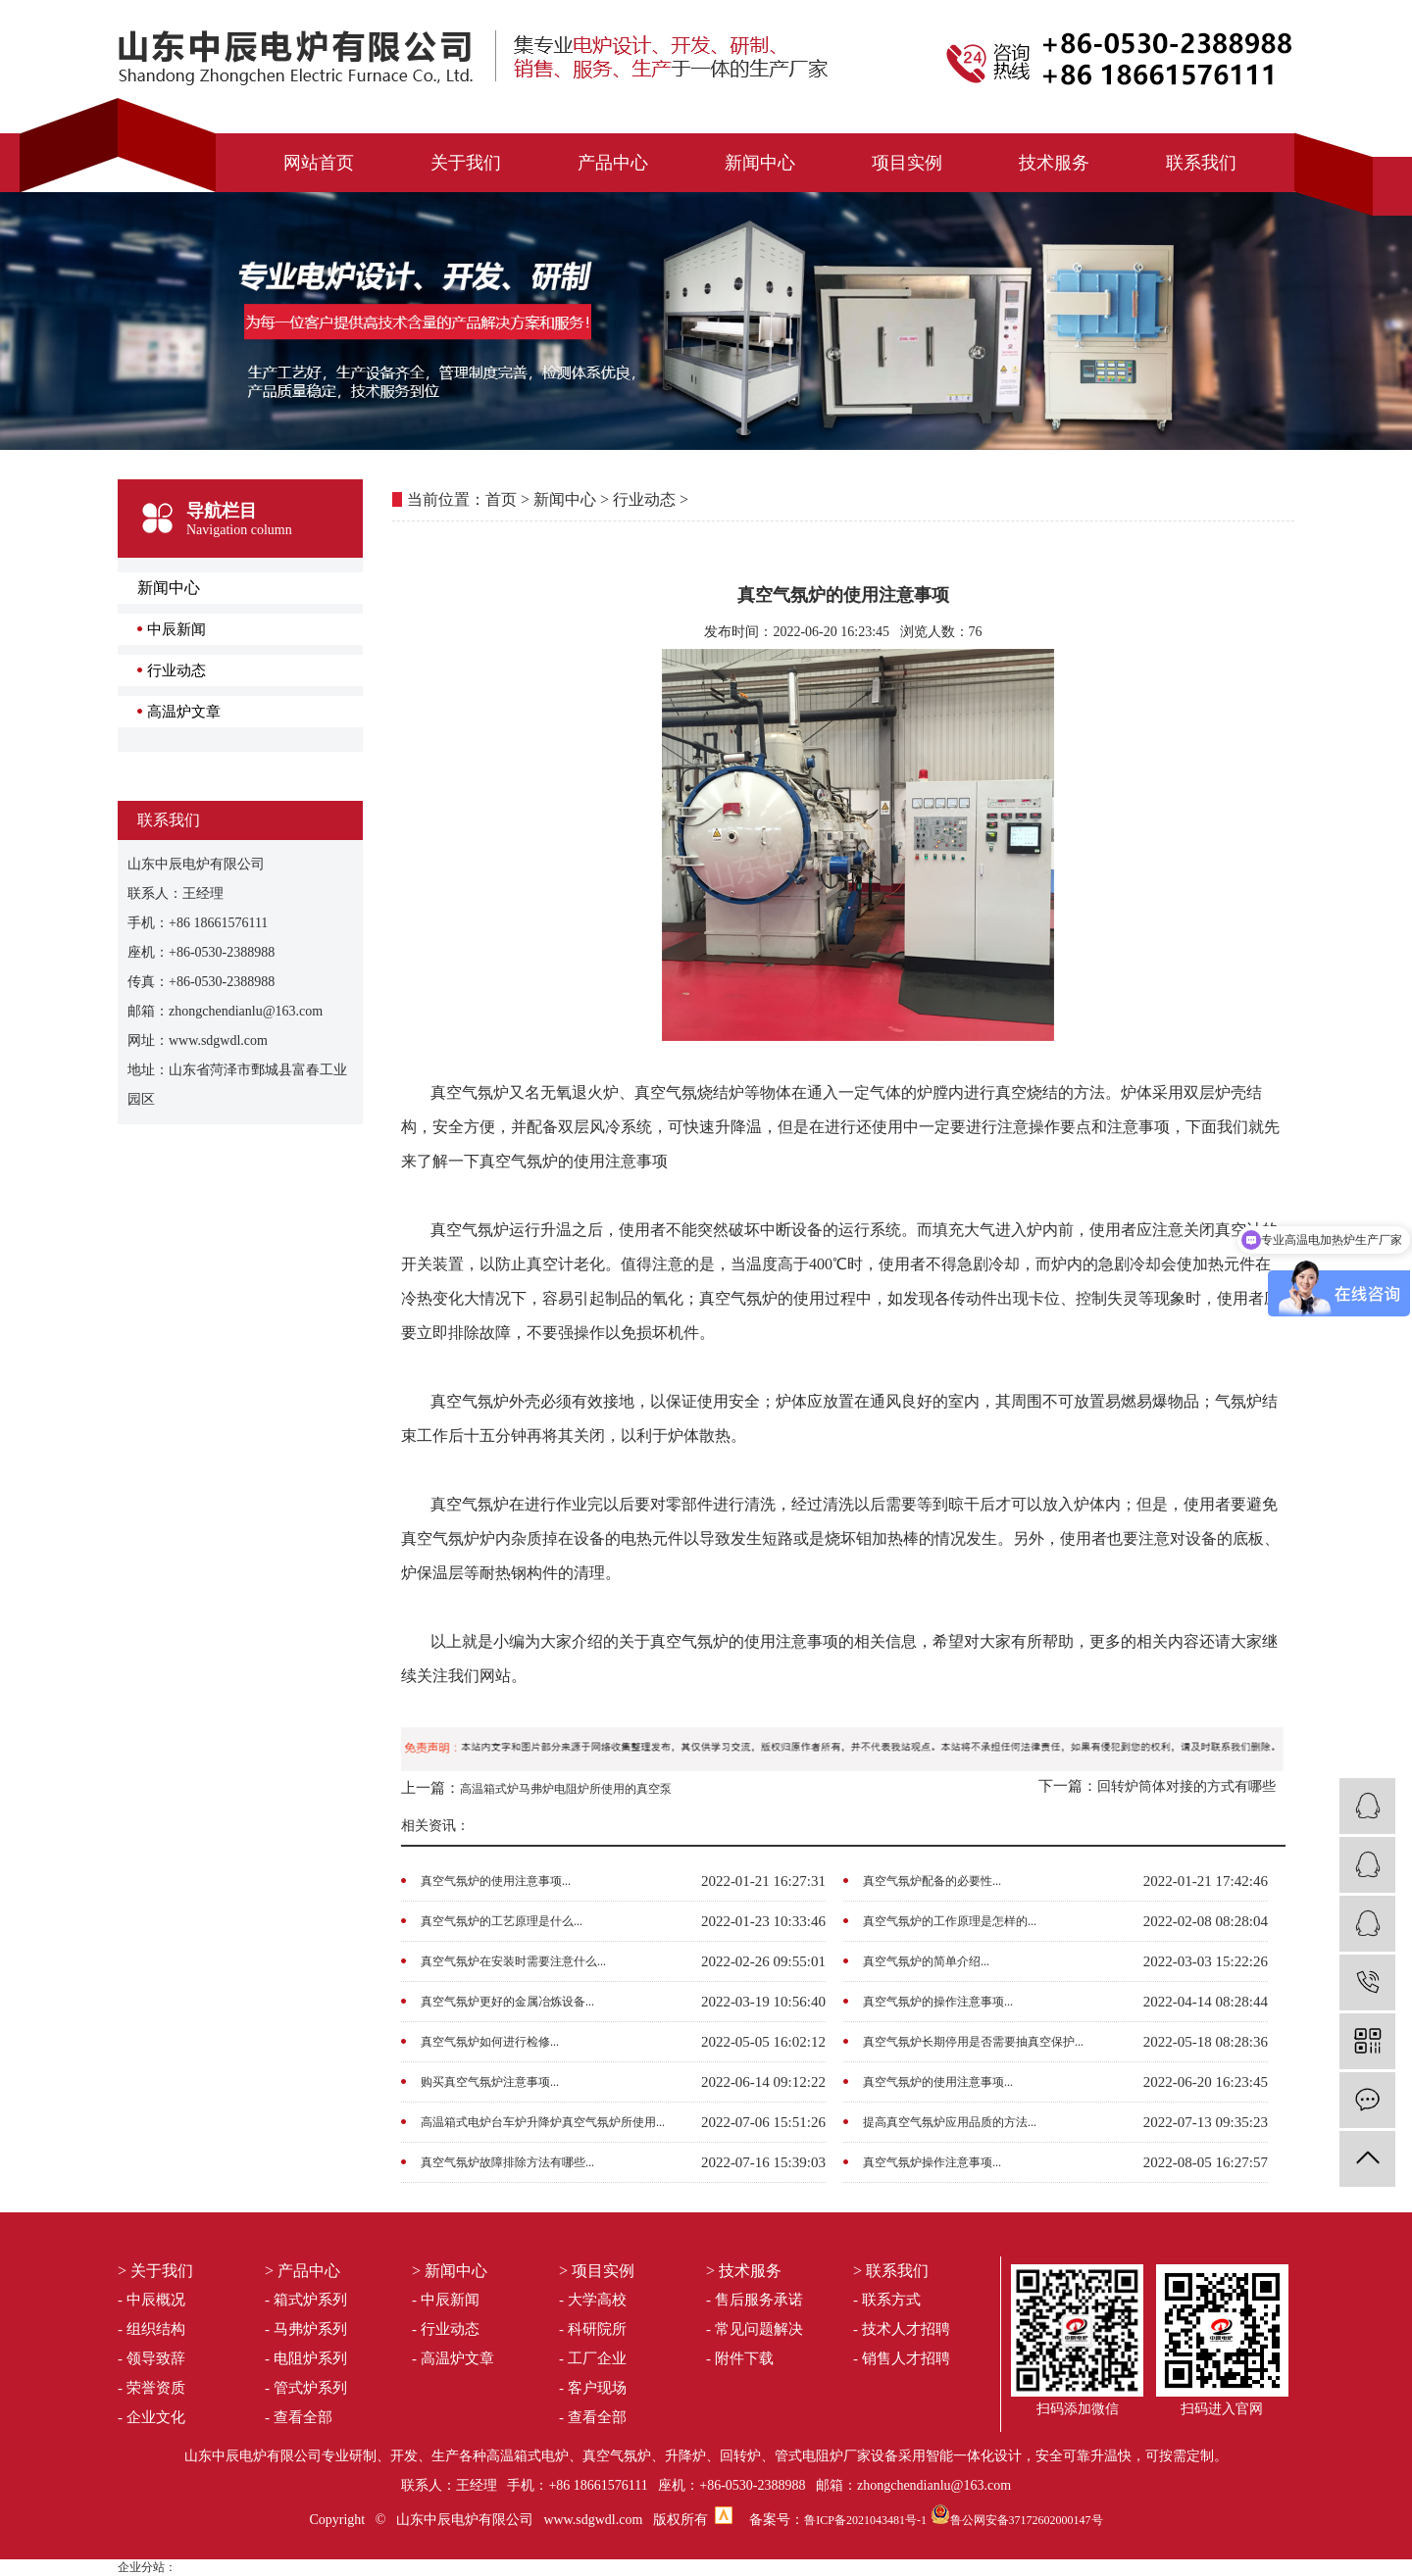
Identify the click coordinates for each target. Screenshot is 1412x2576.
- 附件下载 (740, 2358)
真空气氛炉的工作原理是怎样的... (949, 1921)
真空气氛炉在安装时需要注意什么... (513, 1961)
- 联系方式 (887, 2299)
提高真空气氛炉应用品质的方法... (949, 2122)
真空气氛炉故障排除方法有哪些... (507, 2162)
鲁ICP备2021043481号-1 (865, 2520)
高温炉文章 (184, 711)
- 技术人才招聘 (901, 2329)
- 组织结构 (151, 2329)
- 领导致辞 (151, 2358)
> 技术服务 (744, 2270)
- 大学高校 (593, 2299)
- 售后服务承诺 (754, 2299)
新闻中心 (760, 163)
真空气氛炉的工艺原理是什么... (501, 1921)
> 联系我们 (891, 2270)
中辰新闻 (176, 629)
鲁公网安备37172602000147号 (1026, 2520)
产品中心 (613, 163)
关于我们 (465, 163)
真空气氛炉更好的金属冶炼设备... (507, 2001)
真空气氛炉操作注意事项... (932, 2162)
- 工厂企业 (593, 2358)
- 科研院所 (593, 2329)
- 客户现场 (593, 2388)
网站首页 (318, 163)
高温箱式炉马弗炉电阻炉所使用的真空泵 (566, 1789)
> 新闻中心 (449, 2270)
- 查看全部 (298, 2417)
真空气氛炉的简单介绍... (926, 1961)
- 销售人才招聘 (901, 2358)
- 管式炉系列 (306, 2388)
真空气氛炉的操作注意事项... (938, 2001)
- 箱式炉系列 (306, 2299)
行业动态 (176, 670)
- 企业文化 (151, 2417)
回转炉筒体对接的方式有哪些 (1186, 1786)
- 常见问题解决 (754, 2329)
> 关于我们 (155, 2270)
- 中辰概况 (151, 2299)
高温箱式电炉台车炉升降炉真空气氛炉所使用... (543, 2122)
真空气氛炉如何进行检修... (490, 2042)
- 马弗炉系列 (306, 2329)
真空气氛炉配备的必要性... (932, 1881)
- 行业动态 (445, 2329)
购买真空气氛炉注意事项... (490, 2082)
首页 (501, 499)
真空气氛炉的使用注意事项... (496, 1881)
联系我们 (1201, 163)
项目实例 (907, 163)
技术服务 (1054, 163)
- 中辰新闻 (445, 2299)
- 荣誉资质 (151, 2388)
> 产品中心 (302, 2270)
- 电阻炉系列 (306, 2358)
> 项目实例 (596, 2270)
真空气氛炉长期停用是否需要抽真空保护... (973, 2042)
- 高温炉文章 (453, 2358)
